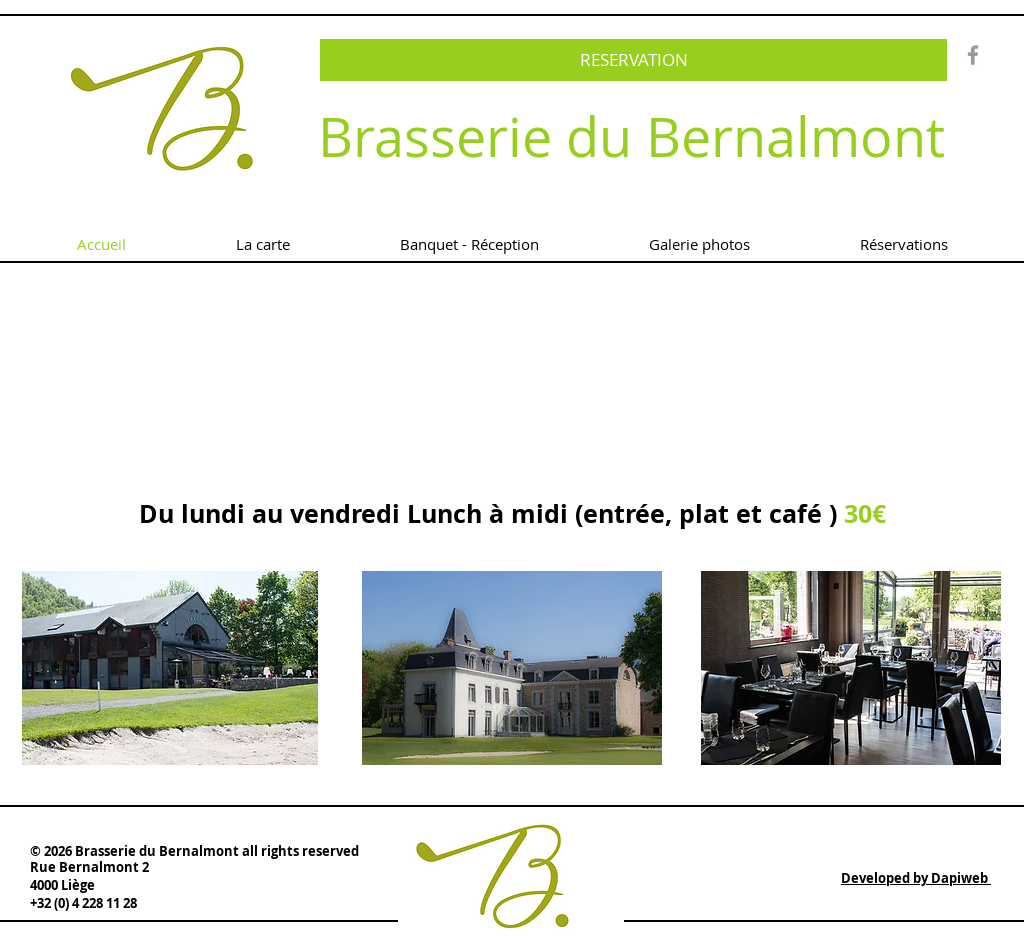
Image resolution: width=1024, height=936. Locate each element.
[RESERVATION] (633, 60)
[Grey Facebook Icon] (973, 55)
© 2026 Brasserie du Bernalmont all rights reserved (194, 851)
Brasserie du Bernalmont (631, 136)
